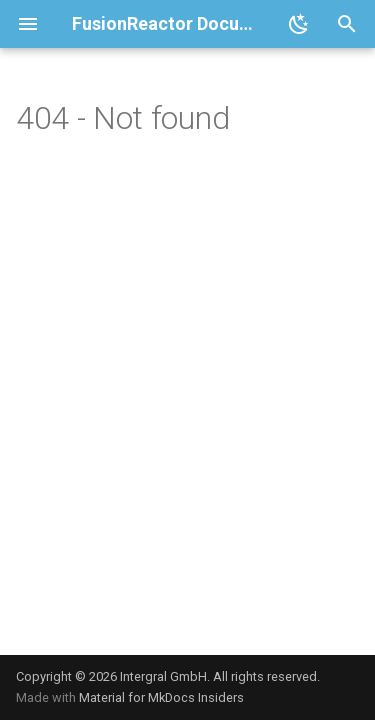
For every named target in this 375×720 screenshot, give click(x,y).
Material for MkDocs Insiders (161, 697)
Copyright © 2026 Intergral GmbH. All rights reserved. (168, 676)
